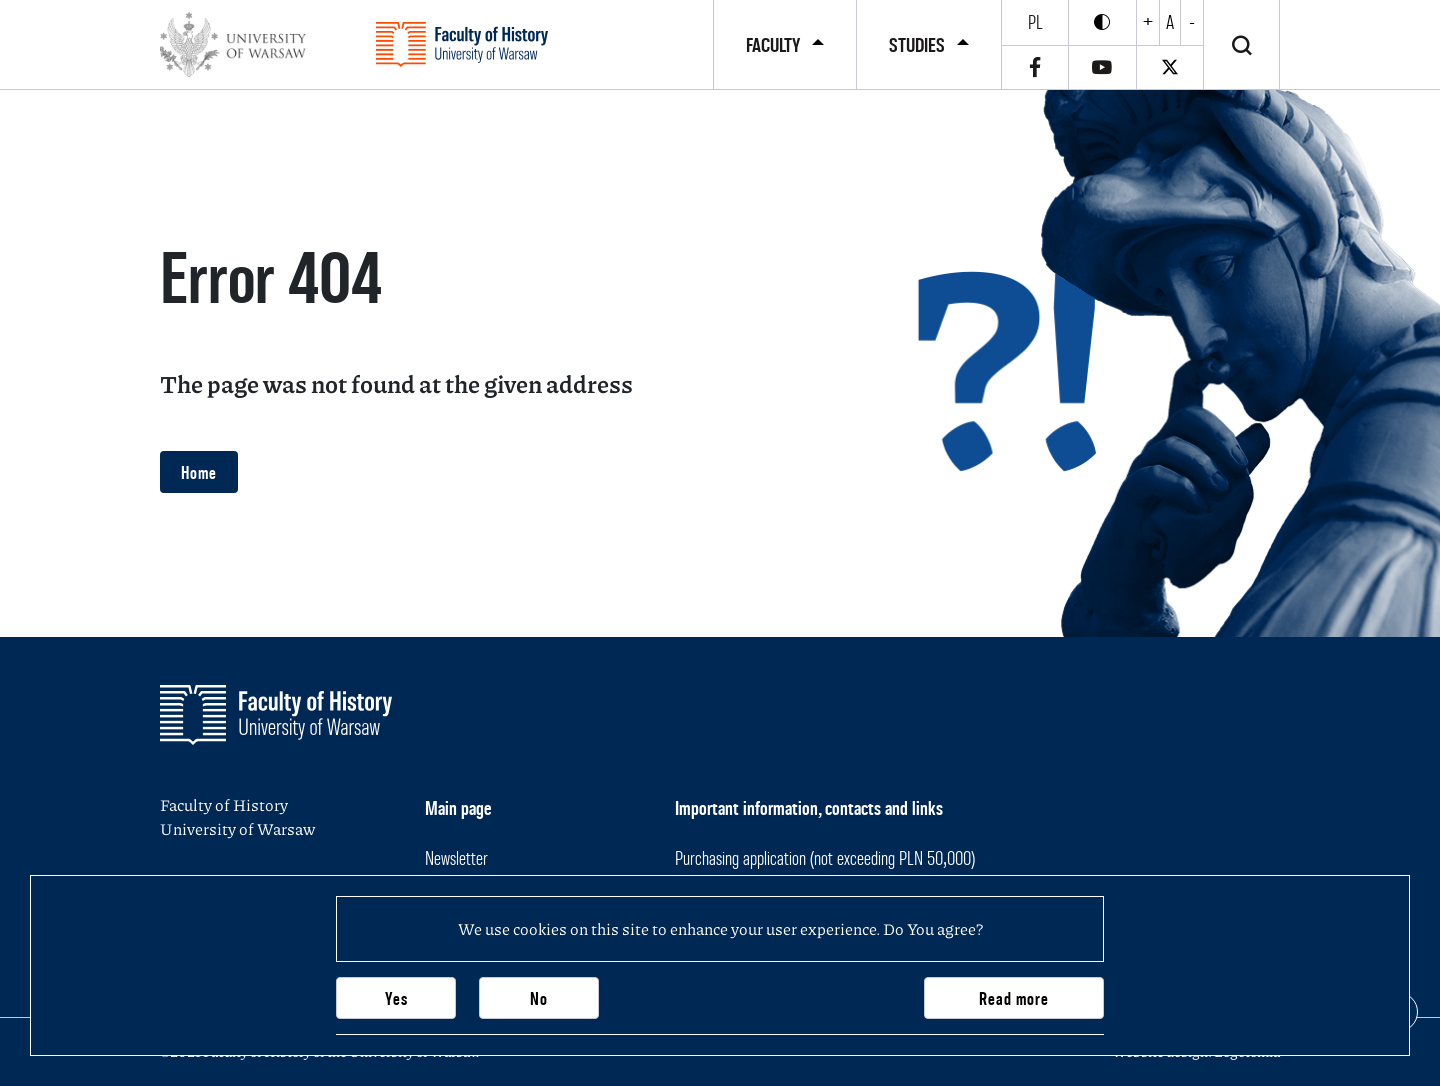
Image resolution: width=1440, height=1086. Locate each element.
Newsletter (456, 858)
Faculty (773, 45)
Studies (917, 45)
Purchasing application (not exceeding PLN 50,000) (825, 858)
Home (199, 472)
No (539, 998)
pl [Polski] (1035, 22)
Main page (458, 808)
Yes (396, 998)
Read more (1014, 998)
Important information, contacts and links (809, 808)
